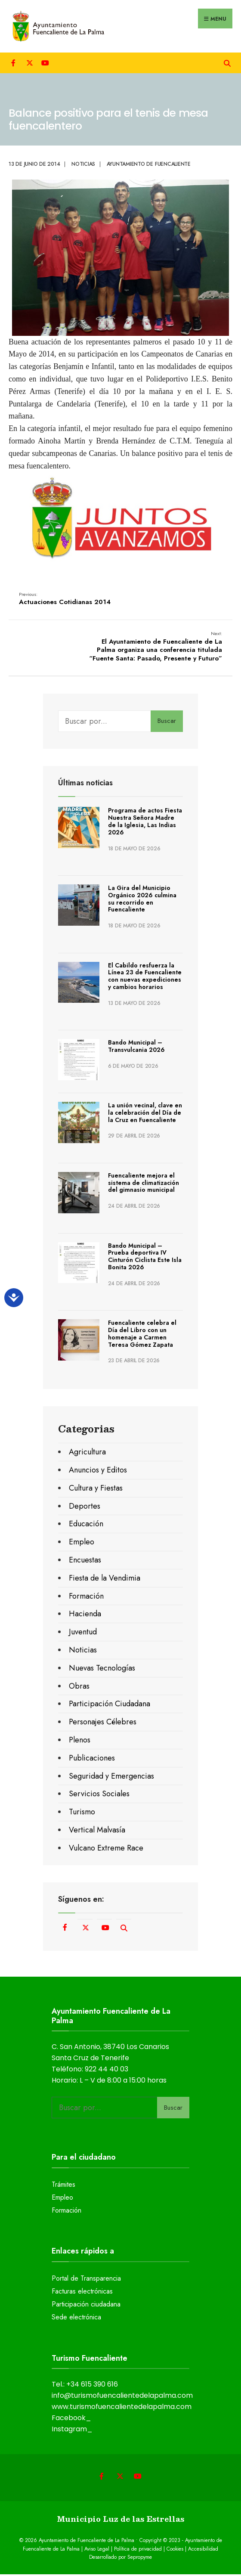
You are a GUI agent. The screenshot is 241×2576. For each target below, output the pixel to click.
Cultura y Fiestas (96, 1489)
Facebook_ (71, 2419)
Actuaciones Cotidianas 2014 (65, 600)
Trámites (63, 2186)
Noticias (83, 165)
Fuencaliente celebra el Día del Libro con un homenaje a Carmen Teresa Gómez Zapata (142, 1335)
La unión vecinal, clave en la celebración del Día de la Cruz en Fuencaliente (145, 1114)
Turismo (82, 1813)
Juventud (83, 1633)
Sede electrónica (76, 2318)
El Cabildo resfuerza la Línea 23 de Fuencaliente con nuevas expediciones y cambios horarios (145, 977)
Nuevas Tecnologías (102, 1669)
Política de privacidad (138, 2550)
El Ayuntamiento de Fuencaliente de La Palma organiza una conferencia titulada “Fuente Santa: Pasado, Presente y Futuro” (155, 647)
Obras (79, 1687)
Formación (86, 1597)
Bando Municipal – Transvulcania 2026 (136, 1048)
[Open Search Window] (227, 63)
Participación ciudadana (86, 2306)
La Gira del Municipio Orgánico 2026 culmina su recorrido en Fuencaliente (142, 900)
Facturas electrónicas (82, 2293)
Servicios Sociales (99, 1795)
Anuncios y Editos (98, 1471)
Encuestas (85, 1561)
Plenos (79, 1741)
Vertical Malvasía (97, 1831)
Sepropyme (139, 2558)
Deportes (84, 1507)
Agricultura (87, 1453)
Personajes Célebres (102, 1723)
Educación (86, 1525)
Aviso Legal (96, 2550)
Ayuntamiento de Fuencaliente (149, 165)
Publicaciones (92, 1759)
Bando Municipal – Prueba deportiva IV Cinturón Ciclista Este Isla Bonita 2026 (145, 1258)
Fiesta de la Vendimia (104, 1579)
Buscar (167, 722)
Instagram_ (72, 2431)
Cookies (175, 2550)
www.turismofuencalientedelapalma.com (122, 2408)
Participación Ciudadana (109, 1705)
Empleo (81, 1543)
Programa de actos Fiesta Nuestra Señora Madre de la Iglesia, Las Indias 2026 (145, 823)
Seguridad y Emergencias (111, 1777)
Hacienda (85, 1615)
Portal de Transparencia (86, 2280)
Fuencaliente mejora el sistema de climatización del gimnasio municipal (143, 1184)
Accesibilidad (203, 2550)
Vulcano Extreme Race (106, 1849)
